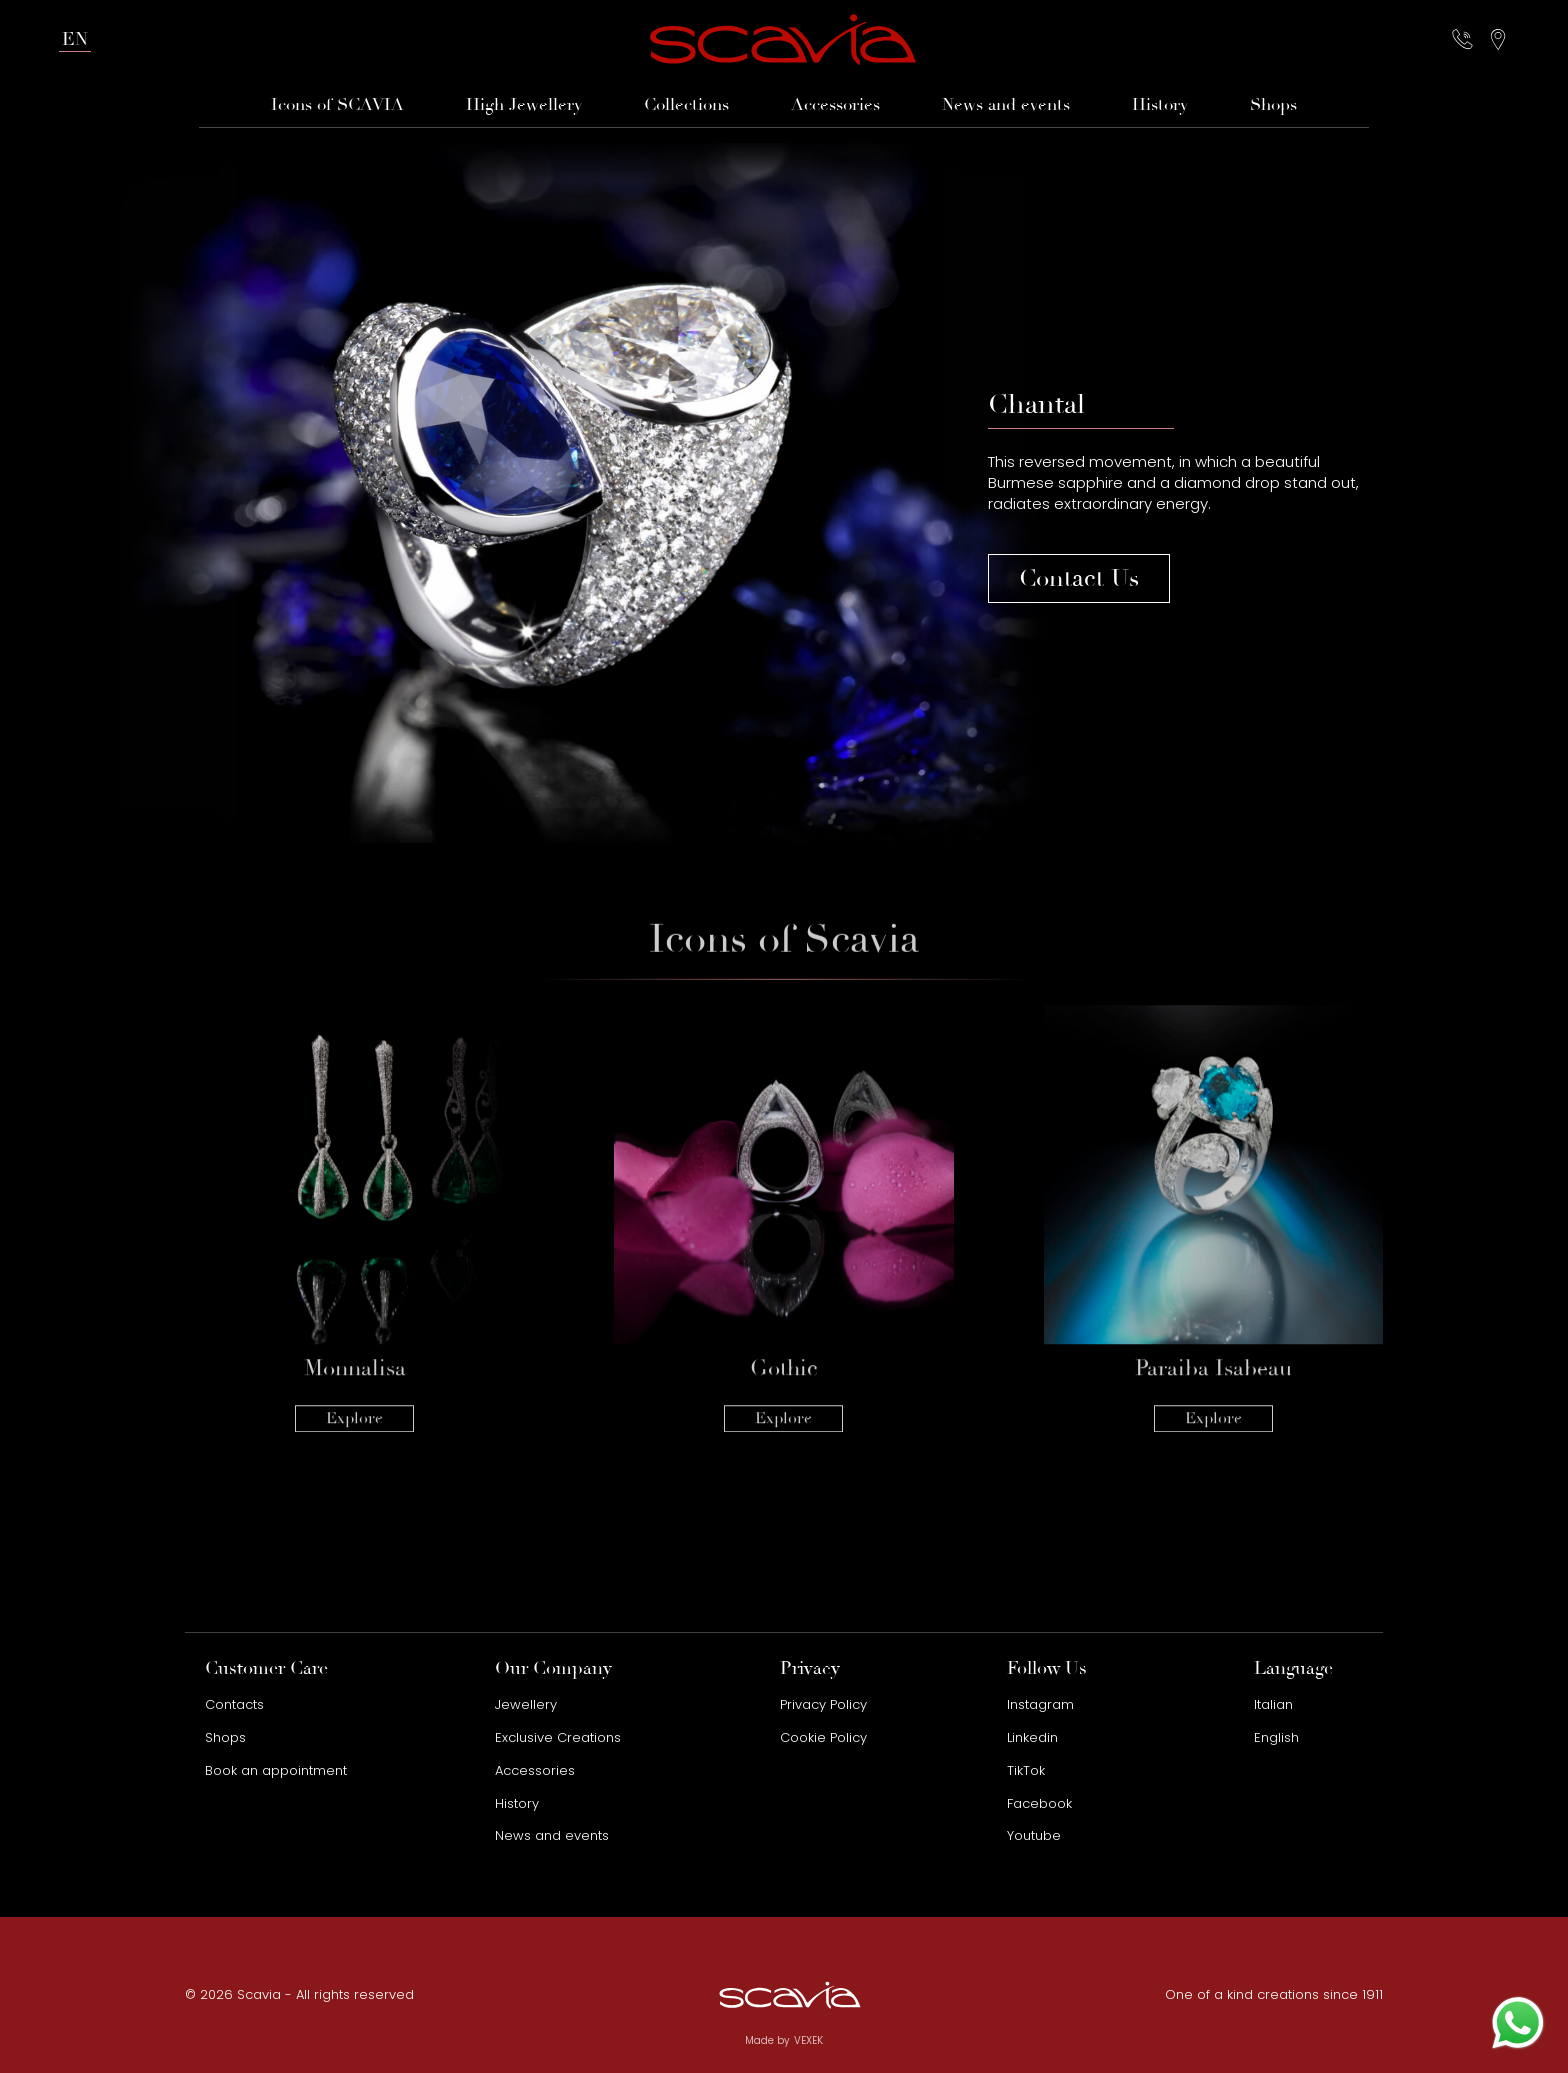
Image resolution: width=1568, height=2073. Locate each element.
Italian (1273, 1704)
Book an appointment (276, 1770)
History (1160, 105)
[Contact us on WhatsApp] (1518, 2023)
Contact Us (1079, 578)
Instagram (1040, 1704)
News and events (1006, 105)
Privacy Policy (823, 1704)
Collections (686, 105)
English (1276, 1737)
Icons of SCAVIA (337, 105)
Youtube (1034, 1835)
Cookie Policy (823, 1737)
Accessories (835, 105)
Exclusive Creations (558, 1737)
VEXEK (808, 2040)
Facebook (1039, 1803)
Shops (1273, 105)
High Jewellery (524, 105)
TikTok (1026, 1770)
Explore (354, 1360)
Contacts (234, 1704)
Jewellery (526, 1704)
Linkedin (1032, 1737)
